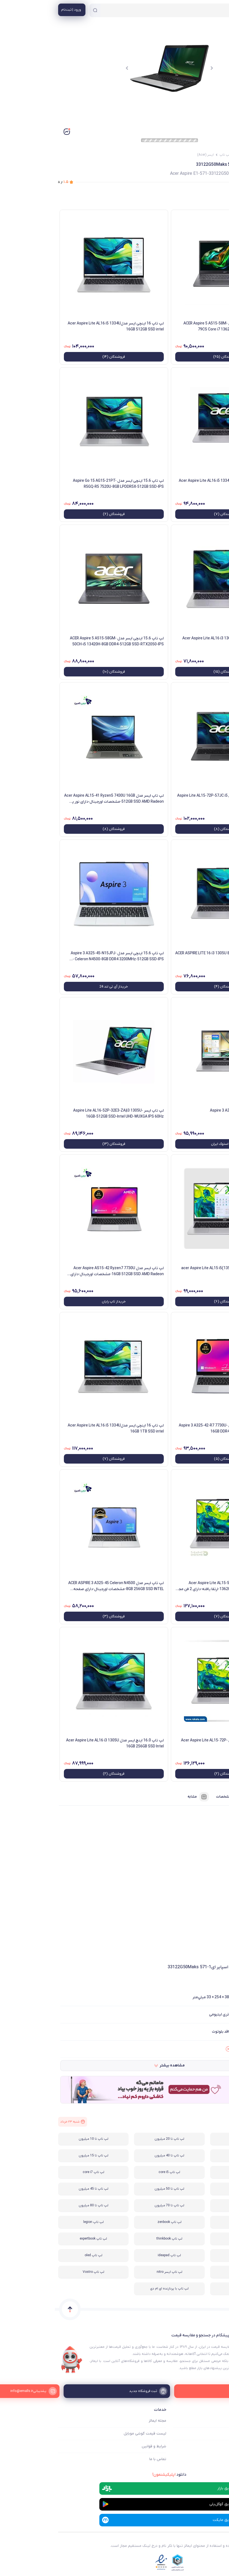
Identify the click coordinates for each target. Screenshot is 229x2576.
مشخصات (175, 1797)
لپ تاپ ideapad (114, 2255)
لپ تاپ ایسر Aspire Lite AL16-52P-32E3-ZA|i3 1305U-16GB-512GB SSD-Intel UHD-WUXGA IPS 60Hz (63, 1113)
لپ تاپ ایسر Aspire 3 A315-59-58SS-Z (187, 1110)
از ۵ (8, 182)
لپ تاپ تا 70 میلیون (114, 2205)
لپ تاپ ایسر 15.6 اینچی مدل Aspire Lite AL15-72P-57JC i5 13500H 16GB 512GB (171, 798)
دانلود (114, 2474)
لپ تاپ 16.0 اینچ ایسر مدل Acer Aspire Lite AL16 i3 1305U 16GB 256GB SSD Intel (60, 1743)
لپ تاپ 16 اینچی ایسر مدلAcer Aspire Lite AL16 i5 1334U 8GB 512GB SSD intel (172, 483)
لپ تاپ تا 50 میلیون (114, 2189)
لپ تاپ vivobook (190, 2222)
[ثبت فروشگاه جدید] (114, 2391)
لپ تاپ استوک (190, 2239)
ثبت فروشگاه (215, 2446)
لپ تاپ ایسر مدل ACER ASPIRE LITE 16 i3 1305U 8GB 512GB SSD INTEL (170, 956)
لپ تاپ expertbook (38, 2239)
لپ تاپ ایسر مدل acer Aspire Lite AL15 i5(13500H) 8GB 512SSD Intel (173, 1271)
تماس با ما (102, 2459)
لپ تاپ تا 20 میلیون (114, 2139)
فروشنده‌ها (210, 1797)
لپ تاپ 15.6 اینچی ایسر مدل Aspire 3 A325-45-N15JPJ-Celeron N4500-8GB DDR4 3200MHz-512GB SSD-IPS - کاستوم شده (62, 956)
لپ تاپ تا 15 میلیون (38, 2155)
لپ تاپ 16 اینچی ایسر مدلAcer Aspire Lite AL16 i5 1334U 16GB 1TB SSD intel (61, 1428)
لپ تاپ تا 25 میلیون (190, 2172)
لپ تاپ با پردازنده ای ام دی (114, 2288)
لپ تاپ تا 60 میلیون (190, 2205)
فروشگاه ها (217, 2433)
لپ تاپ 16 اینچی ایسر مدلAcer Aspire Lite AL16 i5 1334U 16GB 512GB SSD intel (61, 326)
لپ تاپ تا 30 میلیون (190, 2155)
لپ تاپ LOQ (191, 2255)
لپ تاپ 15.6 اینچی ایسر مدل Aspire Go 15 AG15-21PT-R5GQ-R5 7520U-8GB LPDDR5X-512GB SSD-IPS (63, 483)
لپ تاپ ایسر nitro (114, 2272)
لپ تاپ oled (38, 2255)
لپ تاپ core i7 (38, 2172)
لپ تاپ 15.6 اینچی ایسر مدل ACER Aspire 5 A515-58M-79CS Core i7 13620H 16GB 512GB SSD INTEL (174, 326)
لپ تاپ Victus (190, 2272)
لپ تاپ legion (38, 2222)
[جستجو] (40, 10)
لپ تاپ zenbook (115, 2222)
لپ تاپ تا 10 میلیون (38, 2139)
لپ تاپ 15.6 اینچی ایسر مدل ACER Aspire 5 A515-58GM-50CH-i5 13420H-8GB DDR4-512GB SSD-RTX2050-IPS (62, 641)
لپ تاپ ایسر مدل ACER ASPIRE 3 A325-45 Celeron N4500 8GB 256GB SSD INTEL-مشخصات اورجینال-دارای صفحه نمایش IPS (61, 1586)
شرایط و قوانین (99, 2446)
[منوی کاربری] (17, 10)
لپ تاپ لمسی (190, 2288)
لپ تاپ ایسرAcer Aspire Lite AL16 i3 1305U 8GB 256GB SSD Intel (173, 641)
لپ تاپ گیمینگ (190, 2139)
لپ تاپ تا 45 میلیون (38, 2189)
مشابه (143, 1797)
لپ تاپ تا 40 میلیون (114, 2155)
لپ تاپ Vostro (38, 2272)
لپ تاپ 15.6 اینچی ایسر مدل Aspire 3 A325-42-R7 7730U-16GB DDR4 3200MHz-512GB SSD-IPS (172, 1428)
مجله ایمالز (102, 2420)
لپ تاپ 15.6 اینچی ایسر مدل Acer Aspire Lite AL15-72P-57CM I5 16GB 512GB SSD (173, 1743)
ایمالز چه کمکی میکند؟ (208, 2420)
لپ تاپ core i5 (114, 2172)
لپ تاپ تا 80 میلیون (38, 2205)
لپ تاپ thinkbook (114, 2239)
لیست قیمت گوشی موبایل (90, 2433)
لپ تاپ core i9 (190, 2189)
